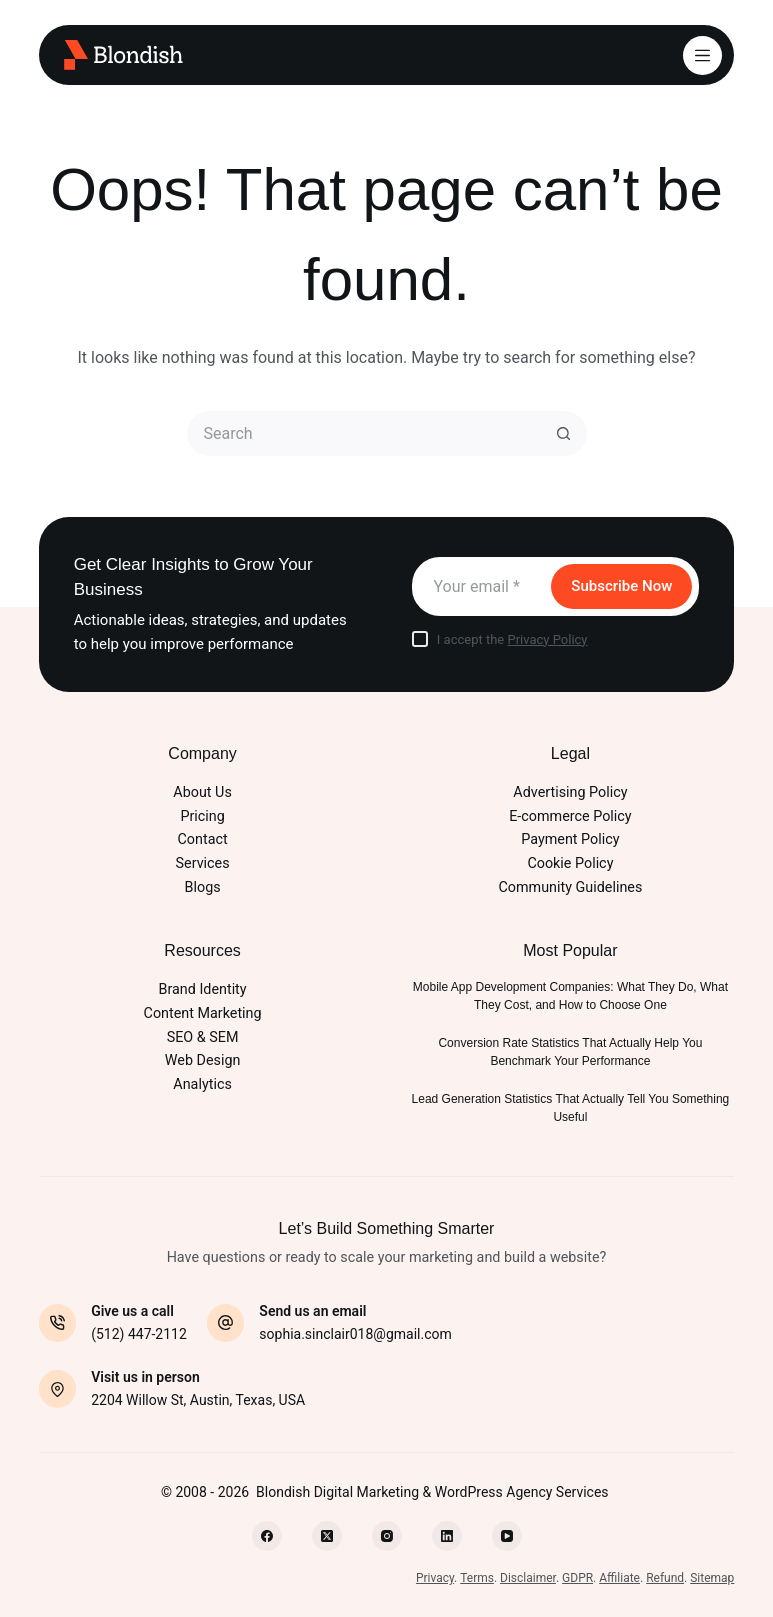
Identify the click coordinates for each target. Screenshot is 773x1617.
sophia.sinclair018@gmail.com (355, 1334)
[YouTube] (507, 1536)
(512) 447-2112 (139, 1334)
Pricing (202, 816)
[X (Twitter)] (327, 1536)
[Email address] (480, 586)
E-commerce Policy (570, 816)
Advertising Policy (570, 792)
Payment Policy (570, 839)
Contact (203, 839)
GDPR (577, 1578)
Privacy (435, 1578)
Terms (477, 1578)
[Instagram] (387, 1536)
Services (203, 863)
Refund (665, 1578)
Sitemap (712, 1578)
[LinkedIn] (447, 1536)
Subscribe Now (621, 586)
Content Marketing (203, 1013)
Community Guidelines (571, 887)
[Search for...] (364, 433)
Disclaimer (528, 1578)
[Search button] (564, 433)
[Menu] (702, 55)
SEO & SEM (203, 1037)
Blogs (203, 887)
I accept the (512, 639)
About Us (202, 792)
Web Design (203, 1060)
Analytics (202, 1084)
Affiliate (619, 1578)
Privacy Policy (547, 639)
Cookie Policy (570, 863)
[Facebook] (267, 1536)
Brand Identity (203, 989)
